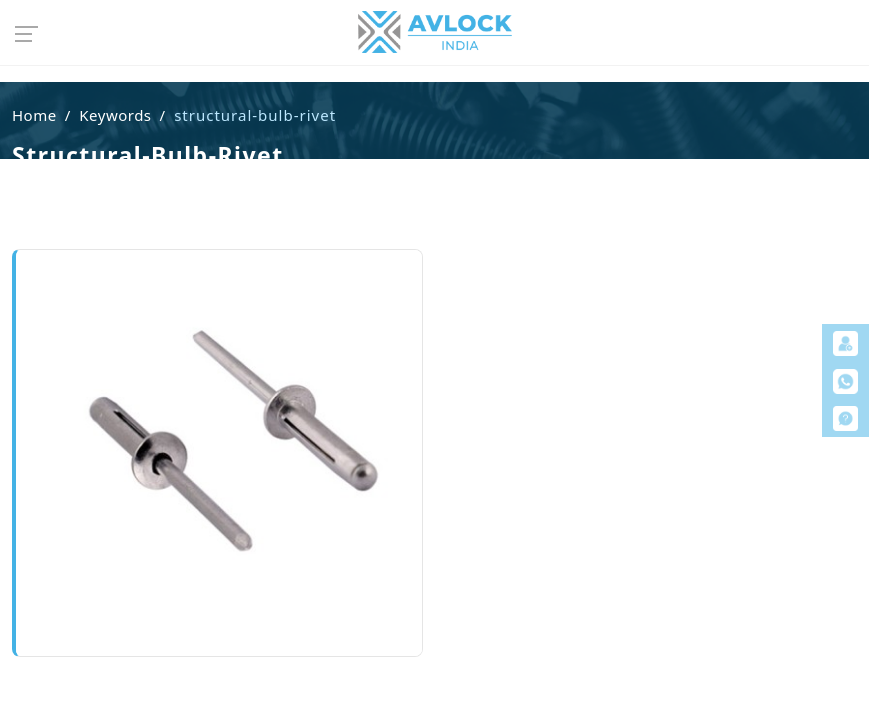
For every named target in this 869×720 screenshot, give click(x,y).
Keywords (115, 115)
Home (34, 115)
